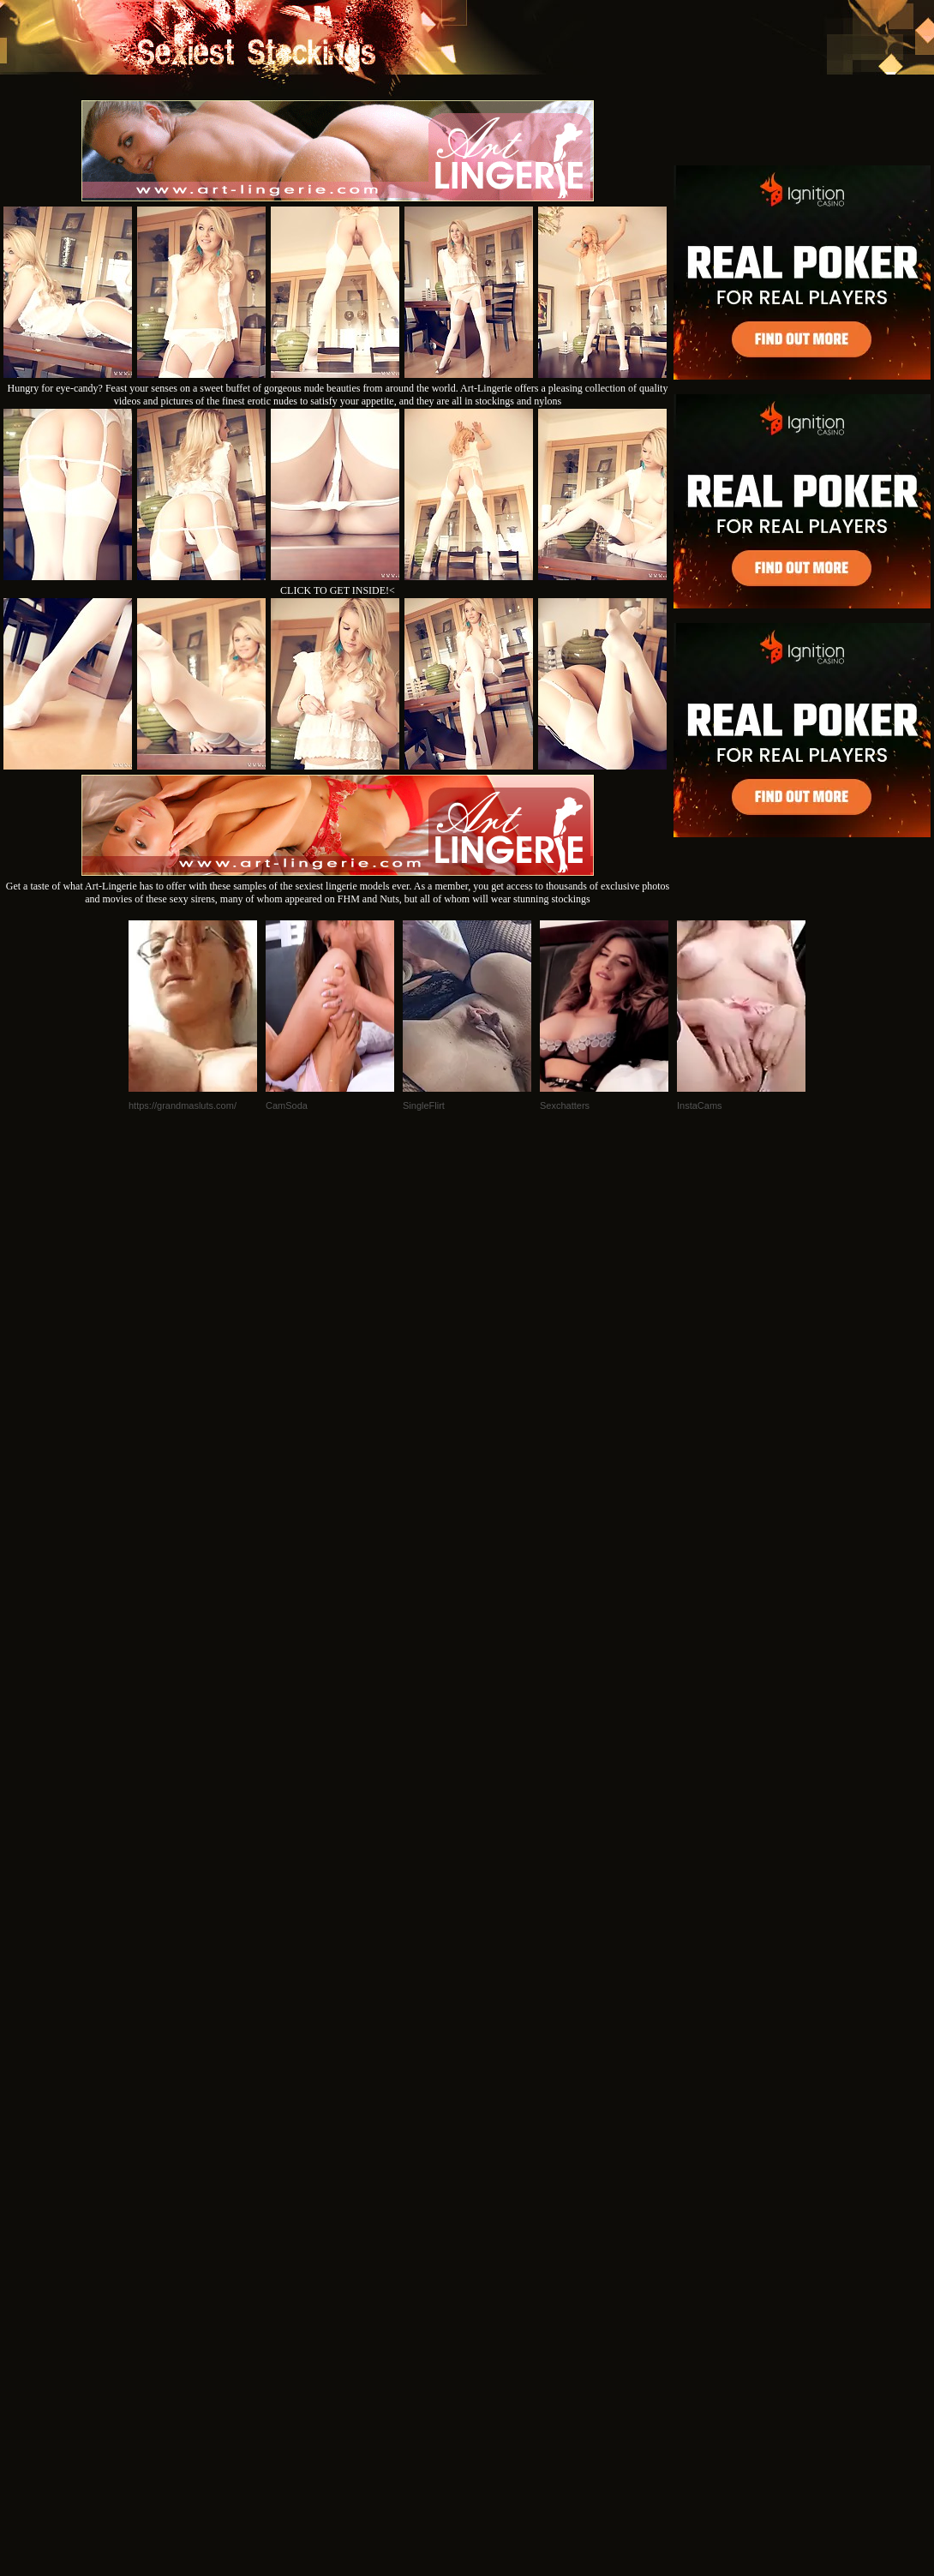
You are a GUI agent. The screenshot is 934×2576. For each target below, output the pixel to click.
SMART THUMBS (497, 2342)
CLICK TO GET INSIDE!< (337, 590)
